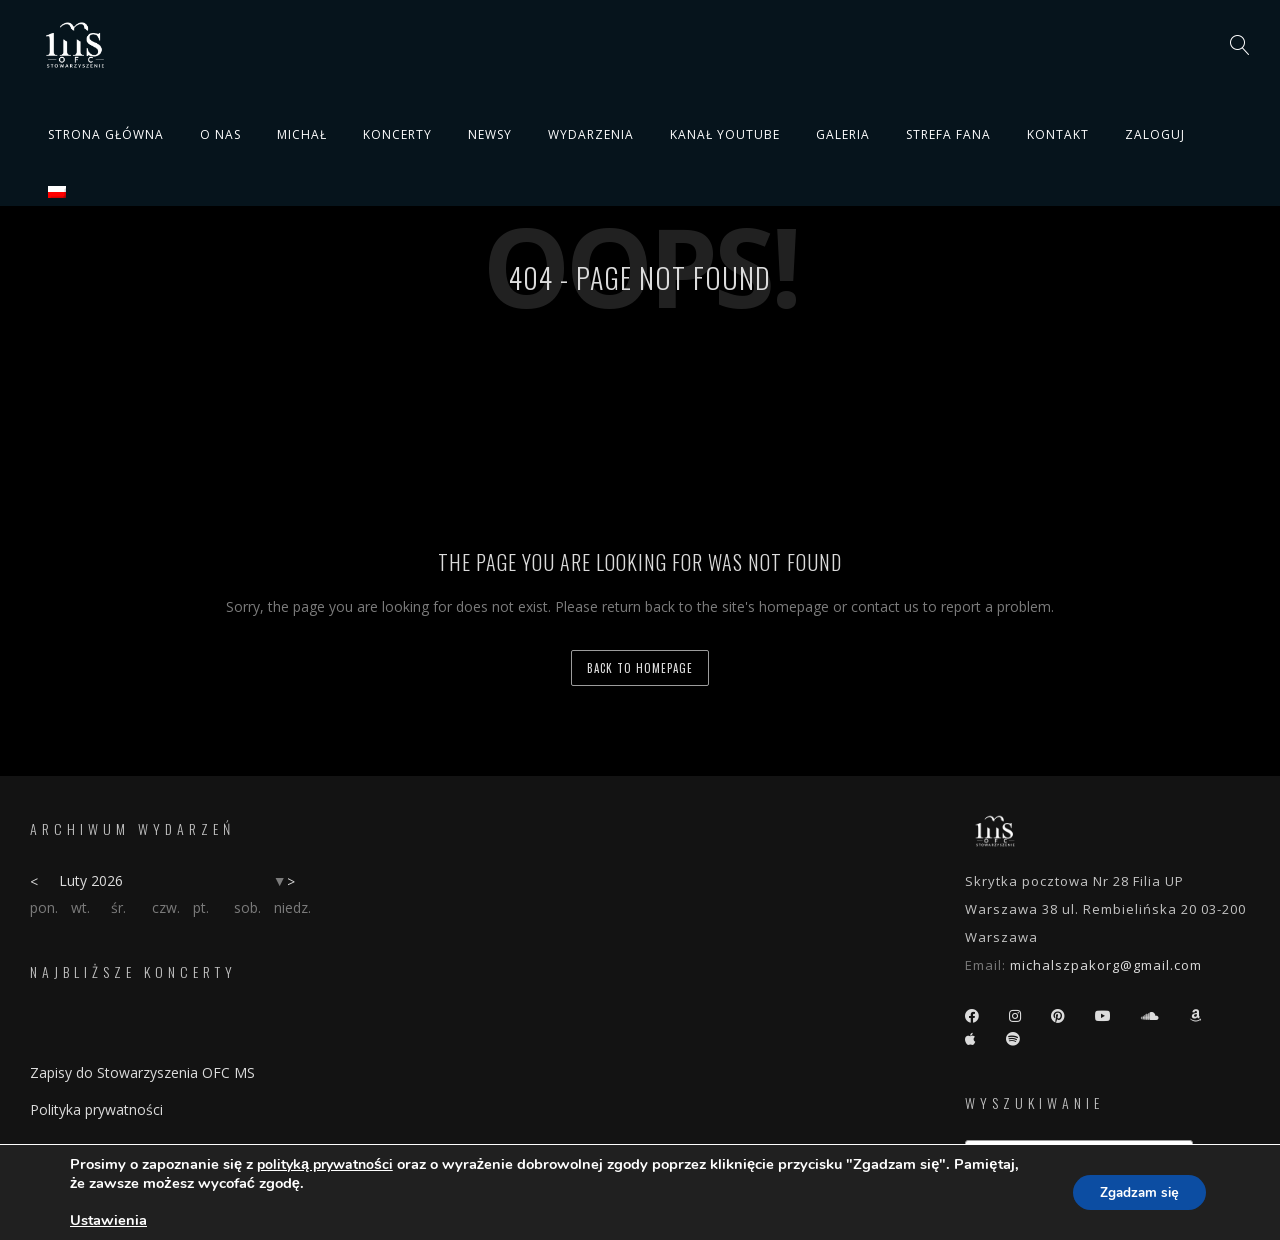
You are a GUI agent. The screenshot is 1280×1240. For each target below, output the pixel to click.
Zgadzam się (1135, 1192)
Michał (302, 134)
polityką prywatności (325, 1164)
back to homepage (640, 668)
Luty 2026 (91, 880)
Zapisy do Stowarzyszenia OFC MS (142, 1072)
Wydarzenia (591, 134)
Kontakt (1058, 134)
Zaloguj (1155, 134)
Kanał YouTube (725, 134)
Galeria (843, 134)
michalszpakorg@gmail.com (1106, 965)
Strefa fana (948, 134)
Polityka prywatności (96, 1109)
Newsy (490, 134)
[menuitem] (57, 192)
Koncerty (397, 134)
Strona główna (106, 134)
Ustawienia (108, 1220)
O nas (220, 134)
